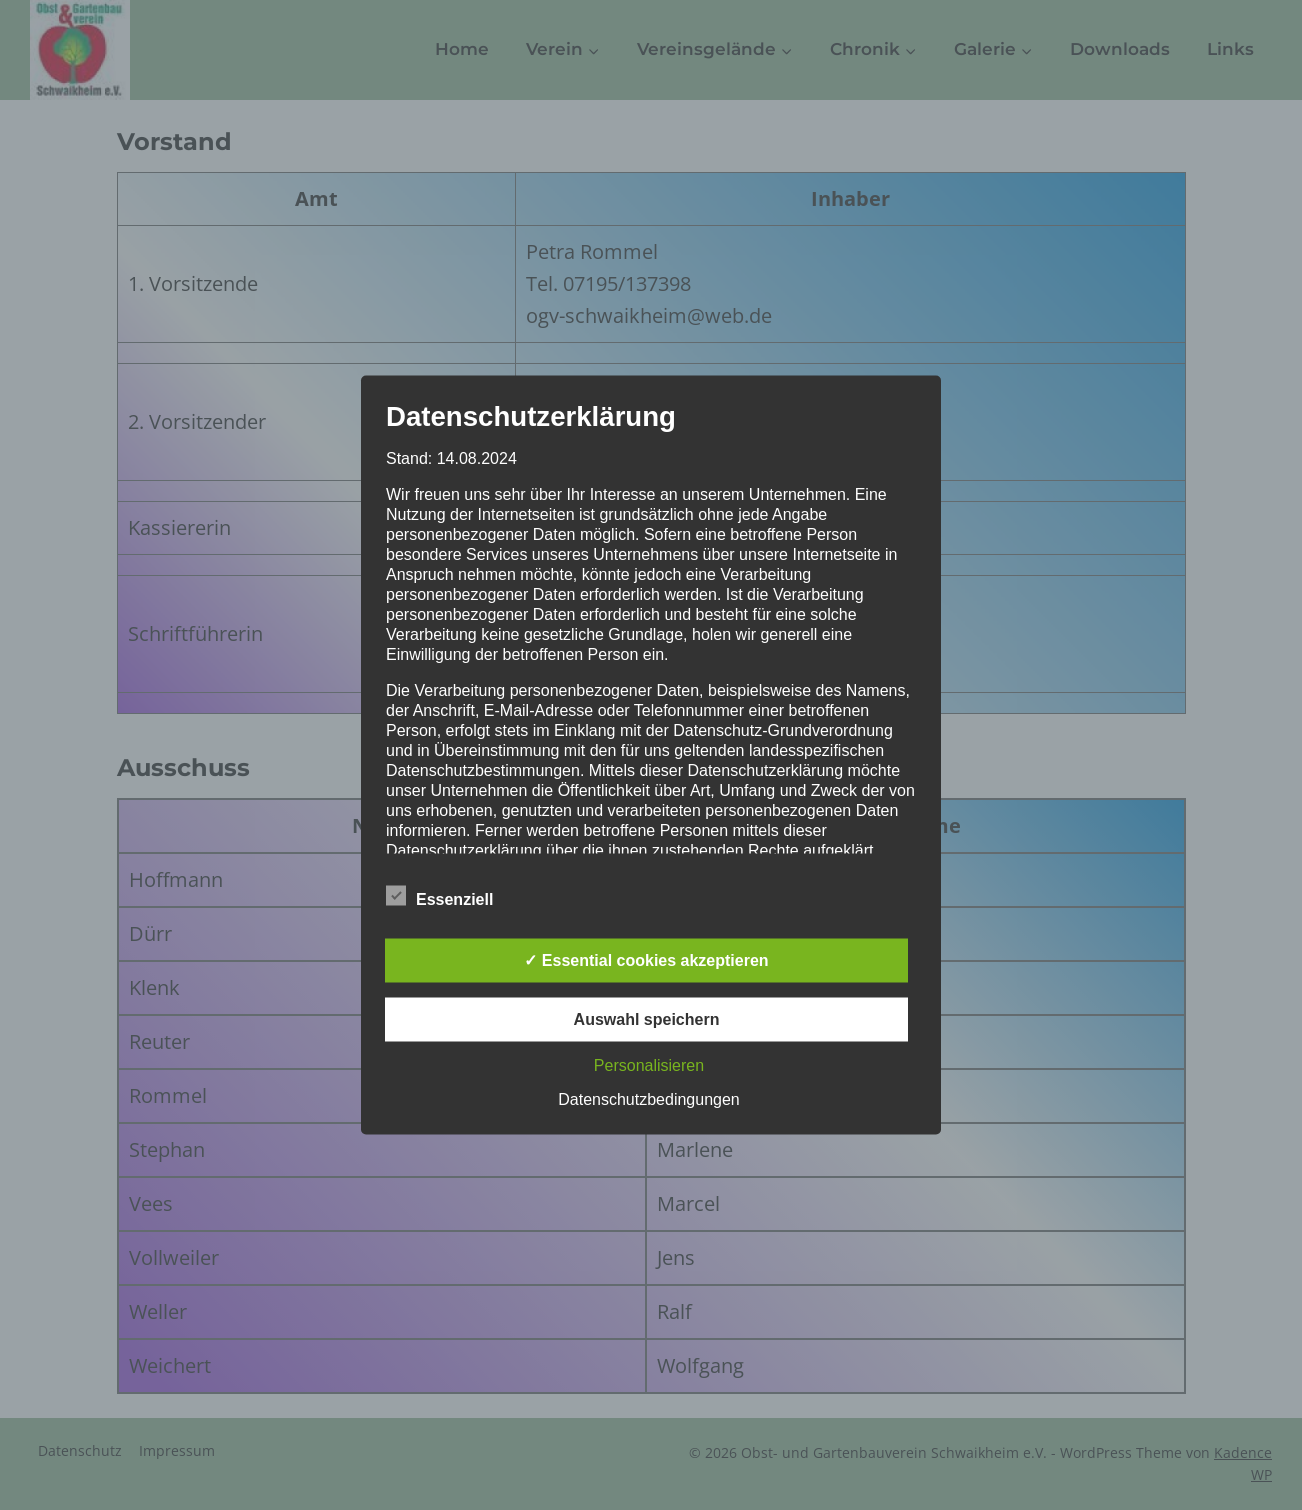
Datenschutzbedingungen (648, 1099)
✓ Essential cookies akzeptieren (646, 960)
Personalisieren (649, 1065)
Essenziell (439, 896)
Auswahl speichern (647, 1019)
